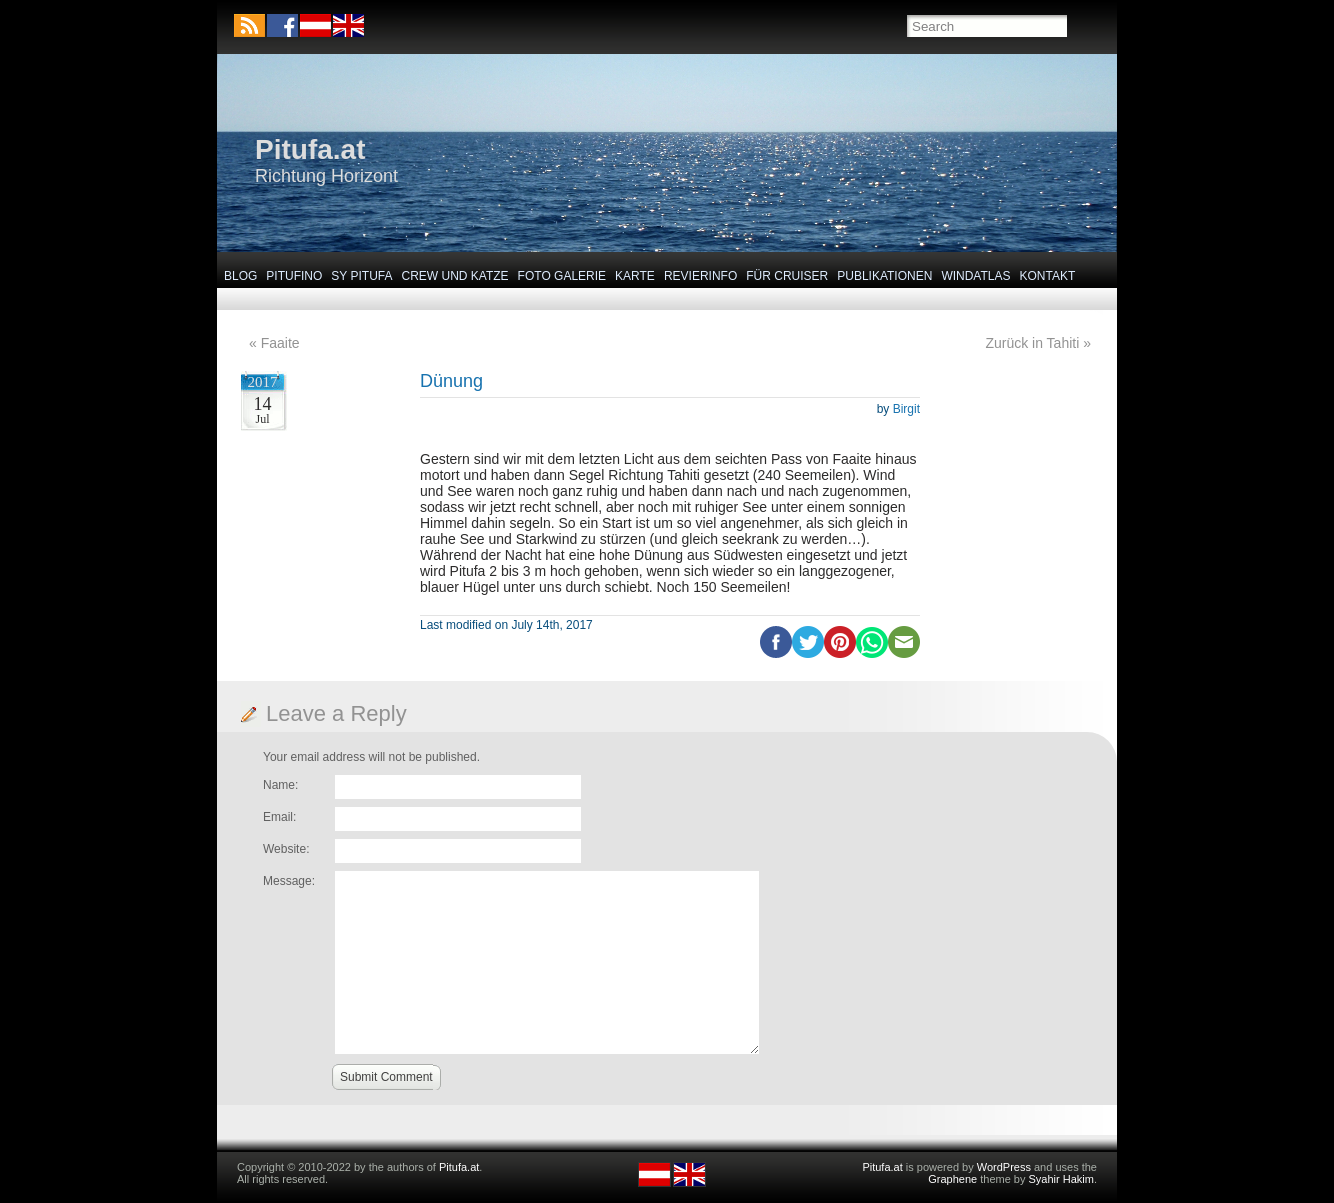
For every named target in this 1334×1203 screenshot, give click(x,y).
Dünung (451, 381)
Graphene (952, 1179)
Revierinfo (700, 276)
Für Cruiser (787, 276)
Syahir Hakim (1061, 1179)
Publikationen (884, 276)
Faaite (280, 343)
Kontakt (1048, 276)
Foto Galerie (562, 276)
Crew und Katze (455, 276)
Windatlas (975, 276)
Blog (240, 276)
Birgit (906, 409)
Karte (635, 276)
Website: (286, 849)
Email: (279, 817)
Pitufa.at (310, 149)
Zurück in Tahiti (1032, 343)
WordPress (1004, 1167)
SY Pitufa (361, 276)
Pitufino (294, 276)
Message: (289, 881)
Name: (280, 785)
